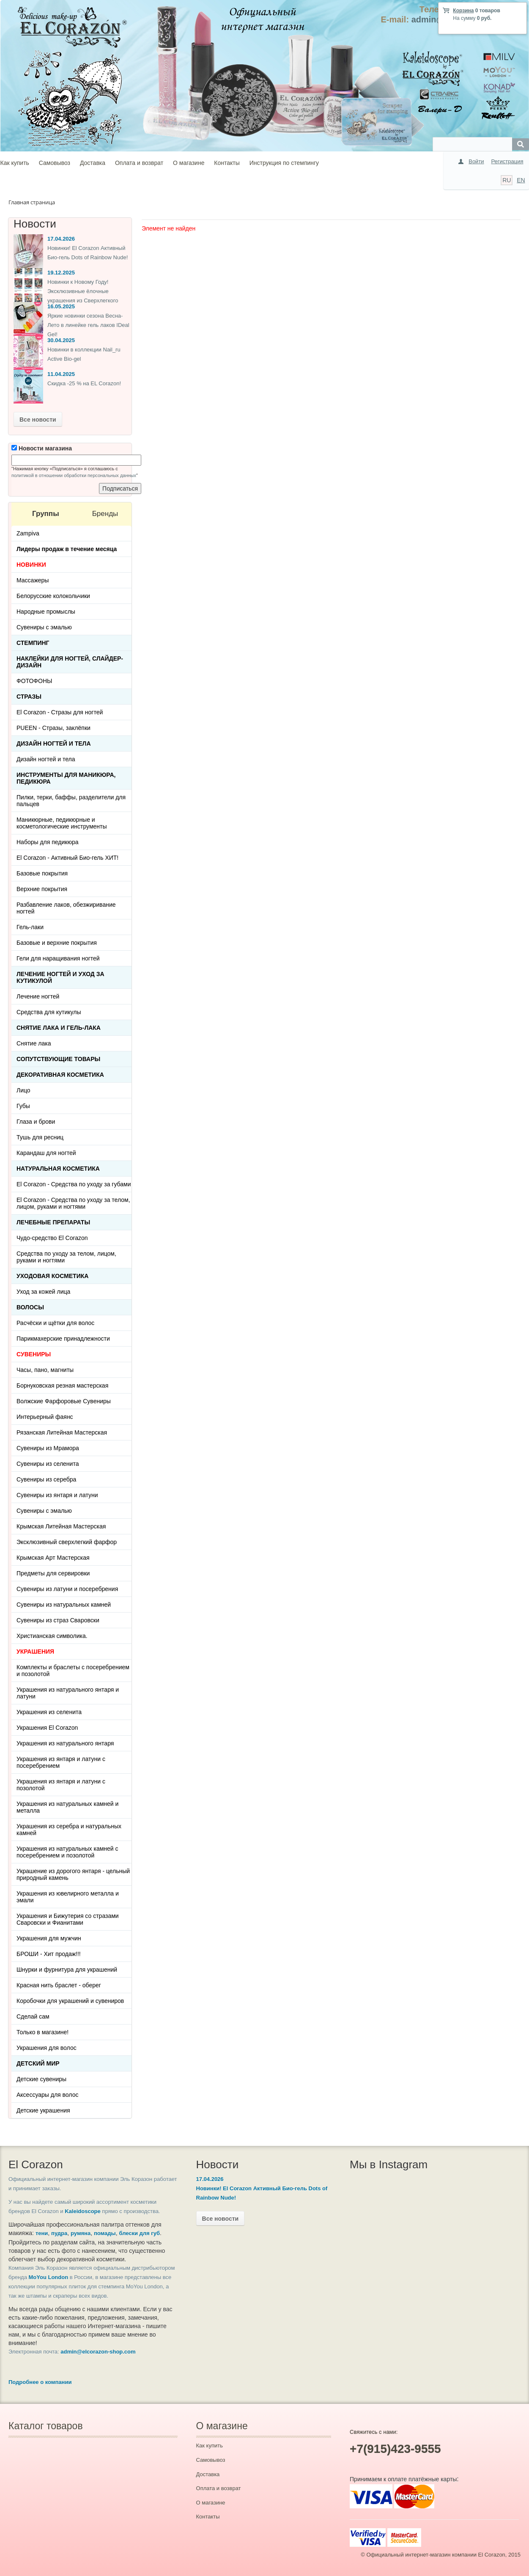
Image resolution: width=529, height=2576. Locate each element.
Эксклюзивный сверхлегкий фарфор (66, 1542)
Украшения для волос (46, 2047)
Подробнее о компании (39, 2382)
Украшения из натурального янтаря (65, 1743)
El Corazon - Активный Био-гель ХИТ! (67, 857)
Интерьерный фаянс (44, 1416)
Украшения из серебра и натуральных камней (68, 1829)
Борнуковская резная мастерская (62, 1385)
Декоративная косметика (60, 1074)
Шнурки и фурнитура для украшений (66, 1969)
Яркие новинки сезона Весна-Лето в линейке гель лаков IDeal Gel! (88, 325)
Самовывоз (54, 162)
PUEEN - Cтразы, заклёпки (53, 727)
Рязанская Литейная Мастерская (61, 1432)
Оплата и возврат (139, 162)
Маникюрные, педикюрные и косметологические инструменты (61, 823)
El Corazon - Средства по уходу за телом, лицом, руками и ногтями (73, 1203)
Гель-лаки (30, 927)
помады (105, 2233)
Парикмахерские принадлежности (63, 1338)
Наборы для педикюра (47, 842)
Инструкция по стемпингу (284, 162)
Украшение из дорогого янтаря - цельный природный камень (73, 1874)
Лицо (23, 1090)
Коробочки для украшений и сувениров (70, 2000)
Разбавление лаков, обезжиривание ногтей (66, 908)
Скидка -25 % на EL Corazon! (84, 383)
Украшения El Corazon (47, 1727)
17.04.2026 (61, 239)
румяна (80, 2233)
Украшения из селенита (49, 1712)
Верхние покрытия (41, 889)
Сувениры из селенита (47, 1463)
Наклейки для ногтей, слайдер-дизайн (69, 662)
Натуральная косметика (58, 1168)
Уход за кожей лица (43, 1291)
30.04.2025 (61, 340)
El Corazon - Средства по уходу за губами (73, 1184)
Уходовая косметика (52, 1276)
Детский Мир (38, 2063)
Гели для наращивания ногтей (58, 958)
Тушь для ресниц (39, 1137)
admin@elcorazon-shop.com (97, 2351)
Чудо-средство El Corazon (52, 1238)
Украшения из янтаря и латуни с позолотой (60, 1784)
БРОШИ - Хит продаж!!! (48, 1954)
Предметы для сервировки (53, 1573)
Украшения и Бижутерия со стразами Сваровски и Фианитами (67, 1919)
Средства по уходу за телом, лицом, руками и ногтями (66, 1257)
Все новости (37, 419)
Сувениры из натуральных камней (63, 1604)
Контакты (226, 162)
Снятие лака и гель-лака (58, 1027)
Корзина (463, 11)
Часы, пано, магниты (45, 1369)
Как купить (14, 162)
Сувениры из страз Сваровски (57, 1620)
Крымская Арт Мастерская (53, 1557)
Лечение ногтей (37, 996)
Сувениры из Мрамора (47, 1448)
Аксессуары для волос (47, 2094)
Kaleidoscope (83, 2211)
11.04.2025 (61, 374)
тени (42, 2233)
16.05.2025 (61, 306)
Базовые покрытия (42, 873)
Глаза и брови (35, 1121)
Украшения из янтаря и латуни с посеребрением (60, 1762)
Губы (23, 1106)
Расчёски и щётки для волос (55, 1323)
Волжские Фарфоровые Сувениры (63, 1401)
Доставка (92, 162)
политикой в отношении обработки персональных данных (73, 475)
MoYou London (49, 2277)
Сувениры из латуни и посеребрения (67, 1589)
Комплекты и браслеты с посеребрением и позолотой (72, 1670)
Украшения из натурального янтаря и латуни (67, 1693)
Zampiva (27, 533)
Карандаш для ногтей (46, 1152)
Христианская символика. (52, 1635)
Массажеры (32, 580)
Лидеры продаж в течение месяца (66, 549)
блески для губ (139, 2233)
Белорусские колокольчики (53, 596)
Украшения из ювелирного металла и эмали (67, 1897)
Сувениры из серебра (46, 1479)
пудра (59, 2233)
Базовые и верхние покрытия (56, 942)
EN (521, 180)
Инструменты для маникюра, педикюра (65, 778)
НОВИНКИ (31, 564)
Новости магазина (41, 448)
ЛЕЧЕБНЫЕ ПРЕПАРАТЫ (53, 1222)
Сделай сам (32, 2016)
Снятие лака (33, 1043)
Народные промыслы (45, 611)
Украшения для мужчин (48, 1938)
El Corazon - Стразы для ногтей (59, 712)
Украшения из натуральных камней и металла (67, 1807)
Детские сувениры (41, 2079)
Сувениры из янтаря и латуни (57, 1495)
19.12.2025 (61, 272)
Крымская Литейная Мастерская (61, 1526)
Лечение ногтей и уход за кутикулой (60, 977)
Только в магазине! (42, 2032)
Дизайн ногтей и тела (53, 743)
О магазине (188, 162)
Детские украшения (43, 2110)
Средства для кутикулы (48, 1012)
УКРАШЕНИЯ (35, 1651)
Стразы (28, 696)
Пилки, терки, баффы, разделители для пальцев (71, 800)
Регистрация (507, 161)
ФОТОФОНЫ (34, 681)
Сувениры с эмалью (44, 627)
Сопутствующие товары (58, 1059)
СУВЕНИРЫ (33, 1354)
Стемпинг (32, 642)
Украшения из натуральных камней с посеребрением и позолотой (67, 1852)
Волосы (30, 1307)
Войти (476, 161)
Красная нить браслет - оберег (58, 1985)
